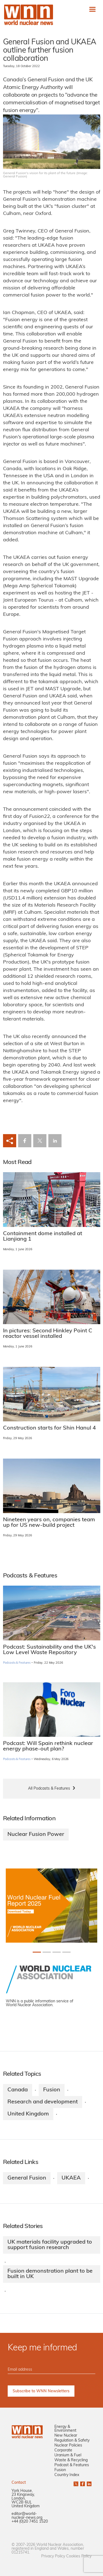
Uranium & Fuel (67, 2455)
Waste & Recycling (71, 2460)
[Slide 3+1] (66, 1952)
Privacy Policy (53, 2556)
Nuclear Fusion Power (35, 1834)
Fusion (51, 2090)
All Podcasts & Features (49, 1789)
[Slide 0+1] (37, 1952)
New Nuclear (65, 2436)
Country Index (66, 2475)
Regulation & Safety (72, 2441)
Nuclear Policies (68, 2445)
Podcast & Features (71, 2465)
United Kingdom (28, 2114)
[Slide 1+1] (47, 1952)
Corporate (63, 2450)
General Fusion (26, 2178)
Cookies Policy (78, 2556)
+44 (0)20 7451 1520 (30, 2522)
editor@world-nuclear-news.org (27, 2516)
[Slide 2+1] (56, 1952)
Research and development (42, 2102)
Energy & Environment (65, 2429)
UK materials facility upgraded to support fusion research (49, 2244)
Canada (17, 2090)
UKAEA (71, 2178)
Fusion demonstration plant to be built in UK (50, 2274)
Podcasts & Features (17, 1662)
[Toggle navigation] (92, 9)
